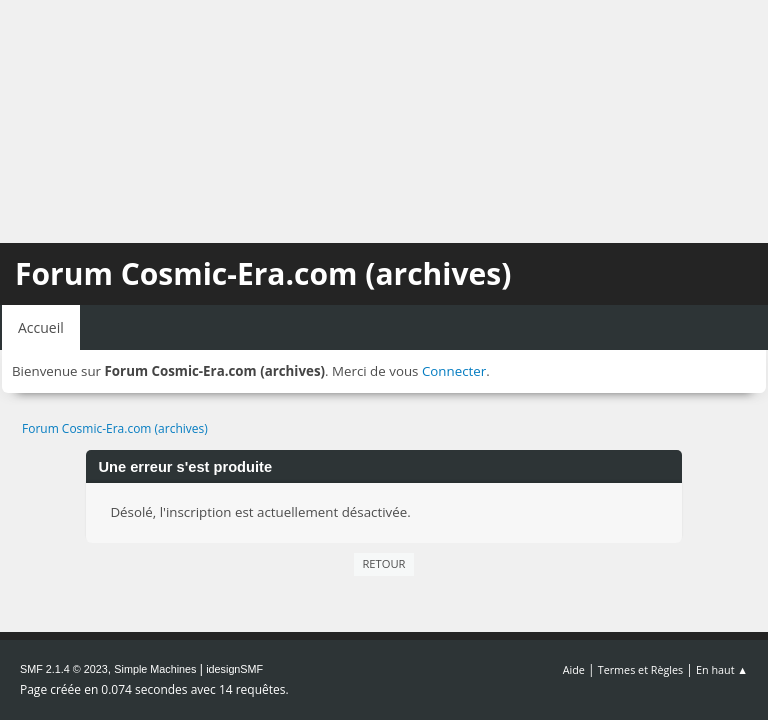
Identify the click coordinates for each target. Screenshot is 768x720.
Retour (383, 563)
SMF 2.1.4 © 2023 (64, 669)
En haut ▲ (722, 669)
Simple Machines (155, 669)
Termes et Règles (641, 669)
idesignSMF (234, 669)
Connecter (454, 371)
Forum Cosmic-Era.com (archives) (263, 273)
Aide (574, 669)
